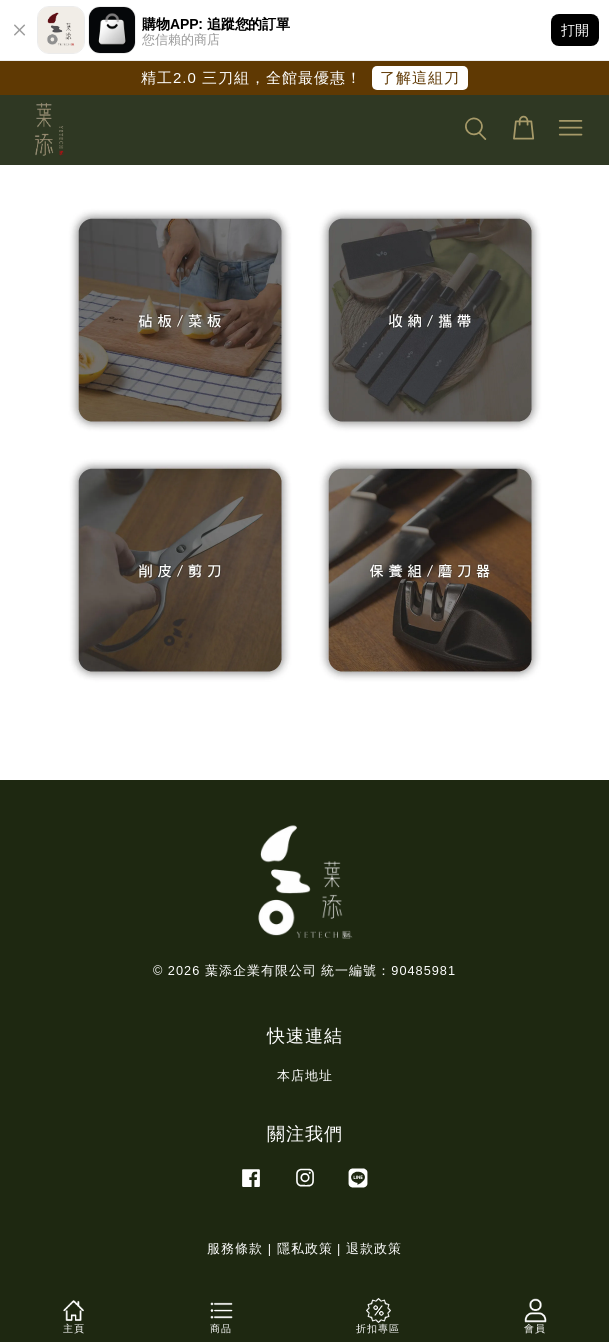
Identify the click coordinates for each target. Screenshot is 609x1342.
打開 (575, 30)
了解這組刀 (420, 77)
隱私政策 (305, 1248)
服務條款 (235, 1248)
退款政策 (374, 1248)
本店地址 (305, 1075)
